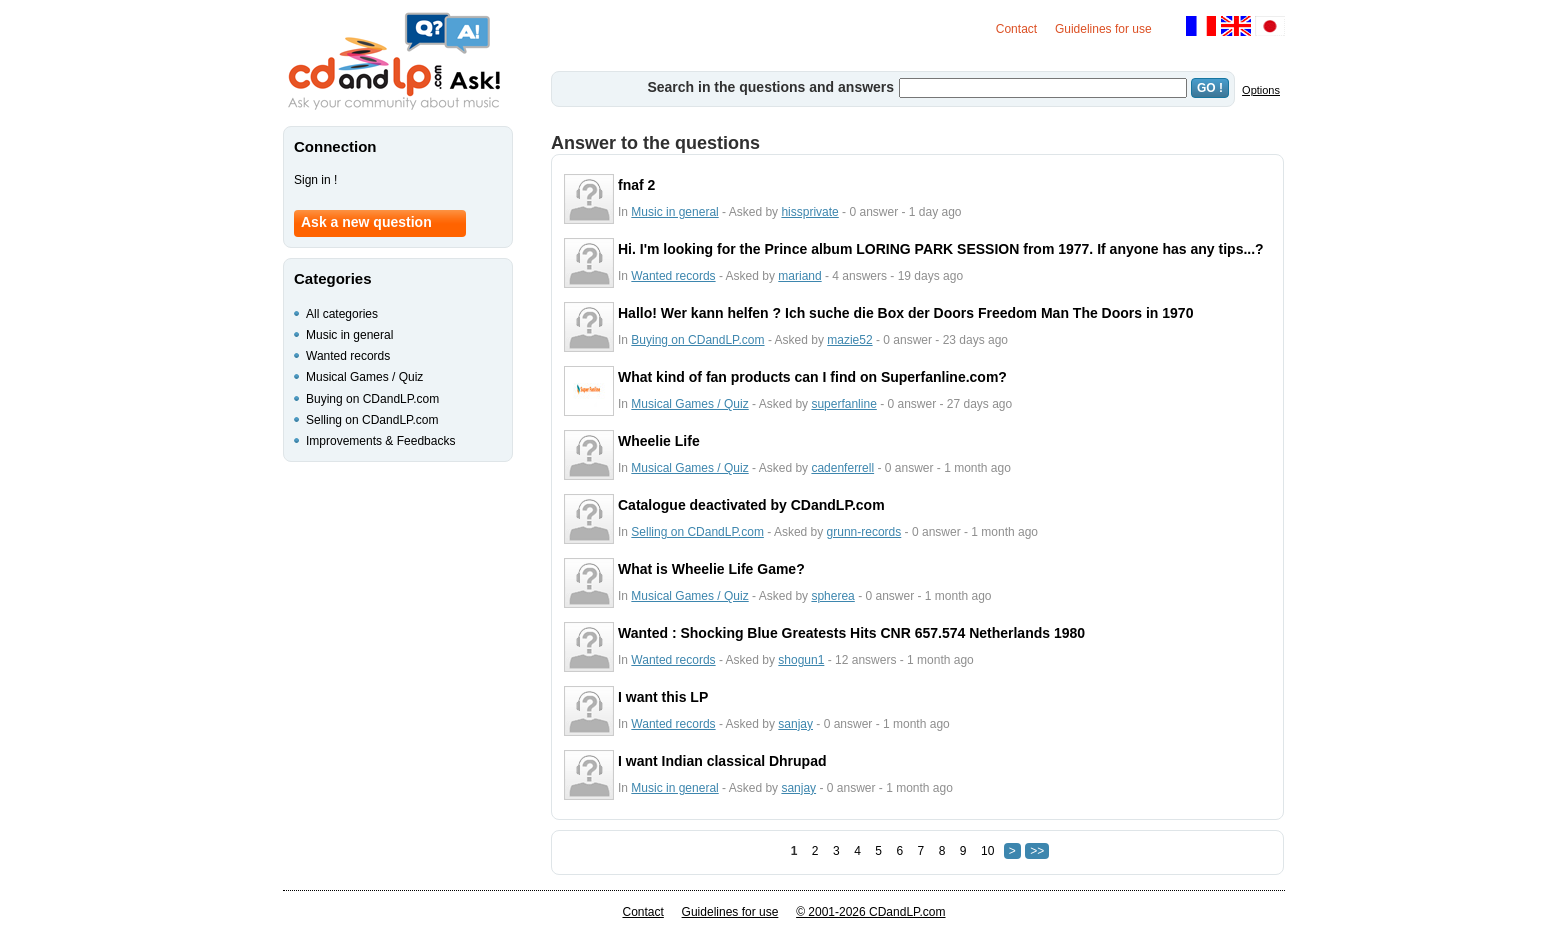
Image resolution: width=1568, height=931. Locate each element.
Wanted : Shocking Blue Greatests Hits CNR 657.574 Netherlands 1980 (851, 633)
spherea (832, 596)
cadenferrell (842, 468)
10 (987, 851)
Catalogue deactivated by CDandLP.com (751, 505)
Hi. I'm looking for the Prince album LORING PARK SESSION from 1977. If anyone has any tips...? (941, 249)
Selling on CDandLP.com (697, 532)
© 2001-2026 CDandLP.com (870, 912)
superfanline (843, 404)
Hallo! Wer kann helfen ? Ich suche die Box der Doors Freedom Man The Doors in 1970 (905, 313)
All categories (342, 314)
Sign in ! (315, 180)
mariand (799, 276)
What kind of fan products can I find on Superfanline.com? (812, 377)
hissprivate (809, 212)
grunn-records (864, 532)
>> (1037, 851)
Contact (1016, 29)
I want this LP (663, 697)
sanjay (795, 724)
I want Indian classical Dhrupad (722, 761)
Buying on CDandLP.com (697, 340)
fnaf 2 (636, 185)
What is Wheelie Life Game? (711, 569)
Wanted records (673, 276)
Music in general (674, 212)
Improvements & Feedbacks (380, 441)
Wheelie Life (659, 441)
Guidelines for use (1103, 29)
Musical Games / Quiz (689, 404)
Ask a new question (366, 222)
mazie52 (849, 340)
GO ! (1210, 88)
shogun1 (801, 660)
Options (1261, 90)
